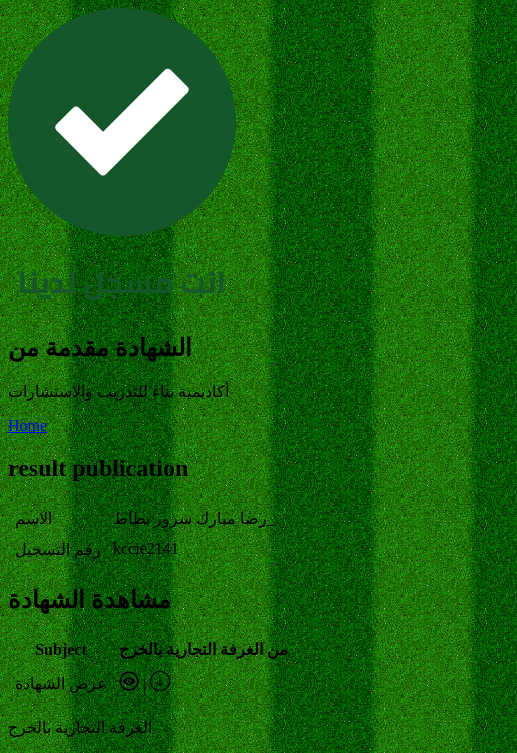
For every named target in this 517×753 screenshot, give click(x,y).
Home (27, 425)
